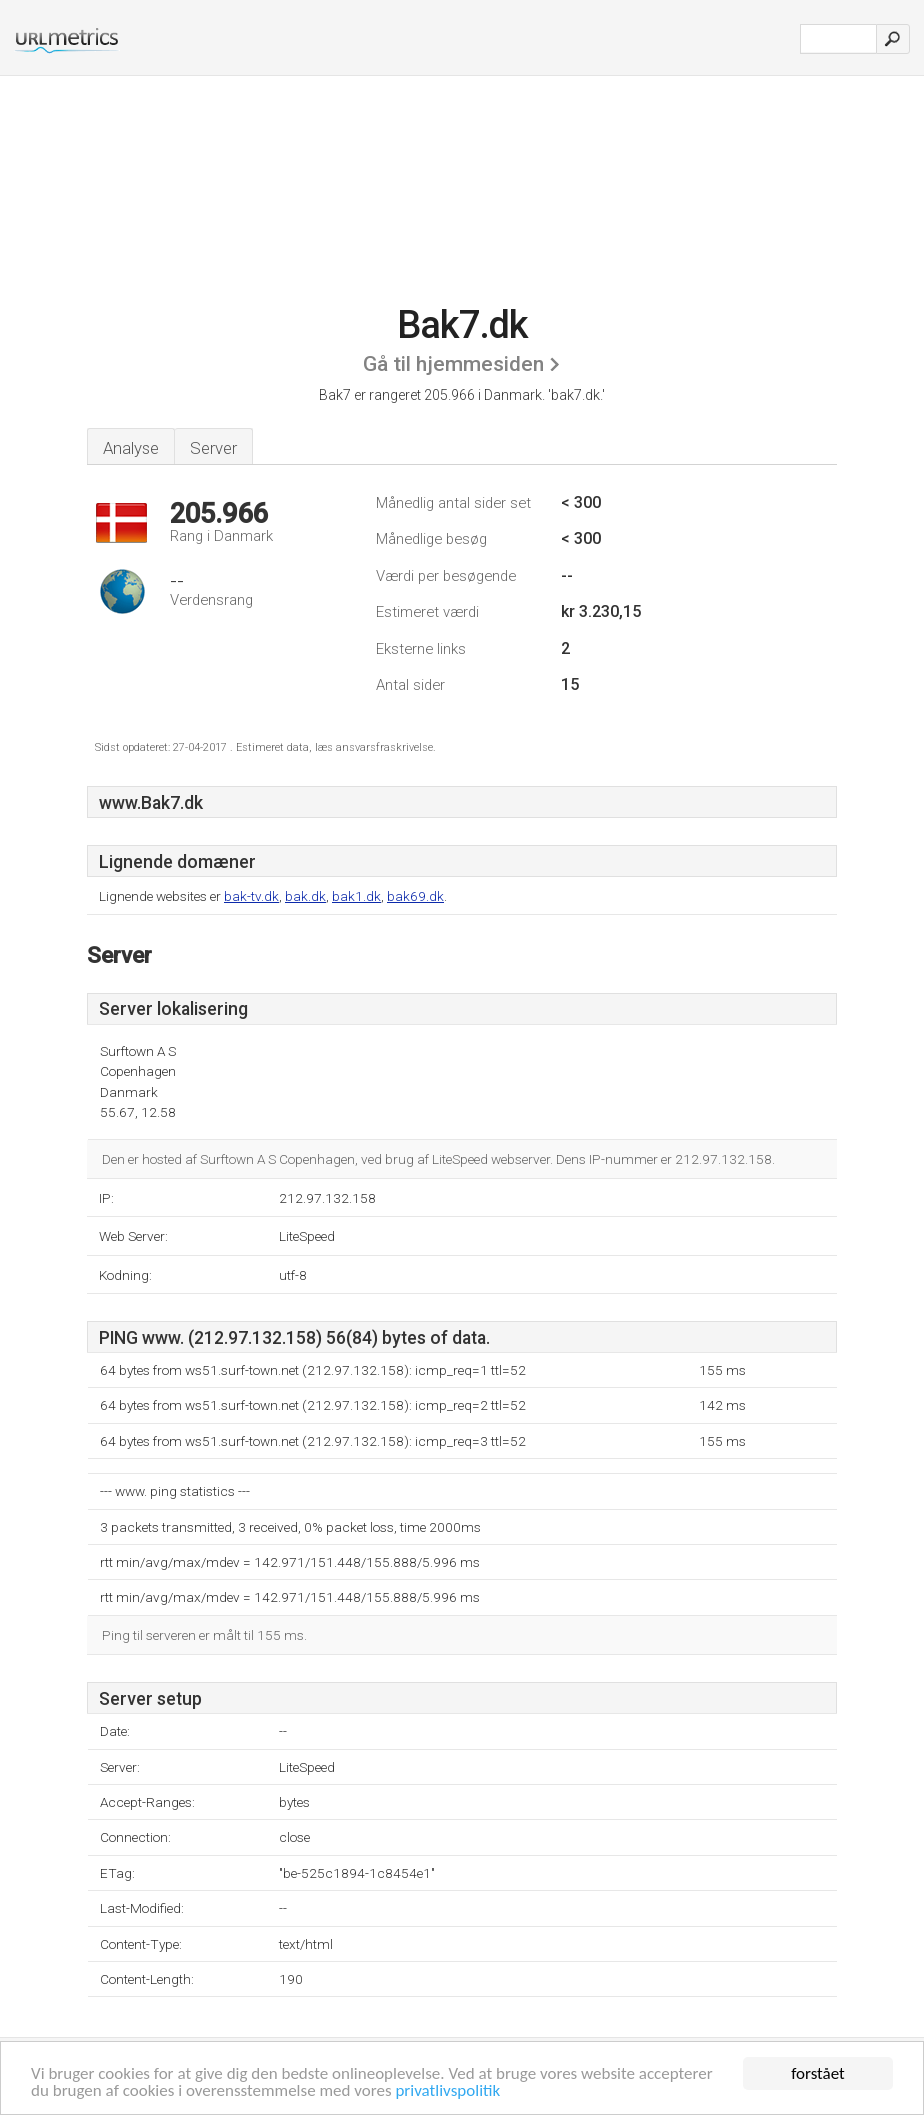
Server (213, 448)
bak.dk (305, 896)
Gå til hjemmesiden (453, 364)
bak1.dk (356, 896)
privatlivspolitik (447, 2091)
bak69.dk (415, 896)
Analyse (131, 448)
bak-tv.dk (251, 896)
